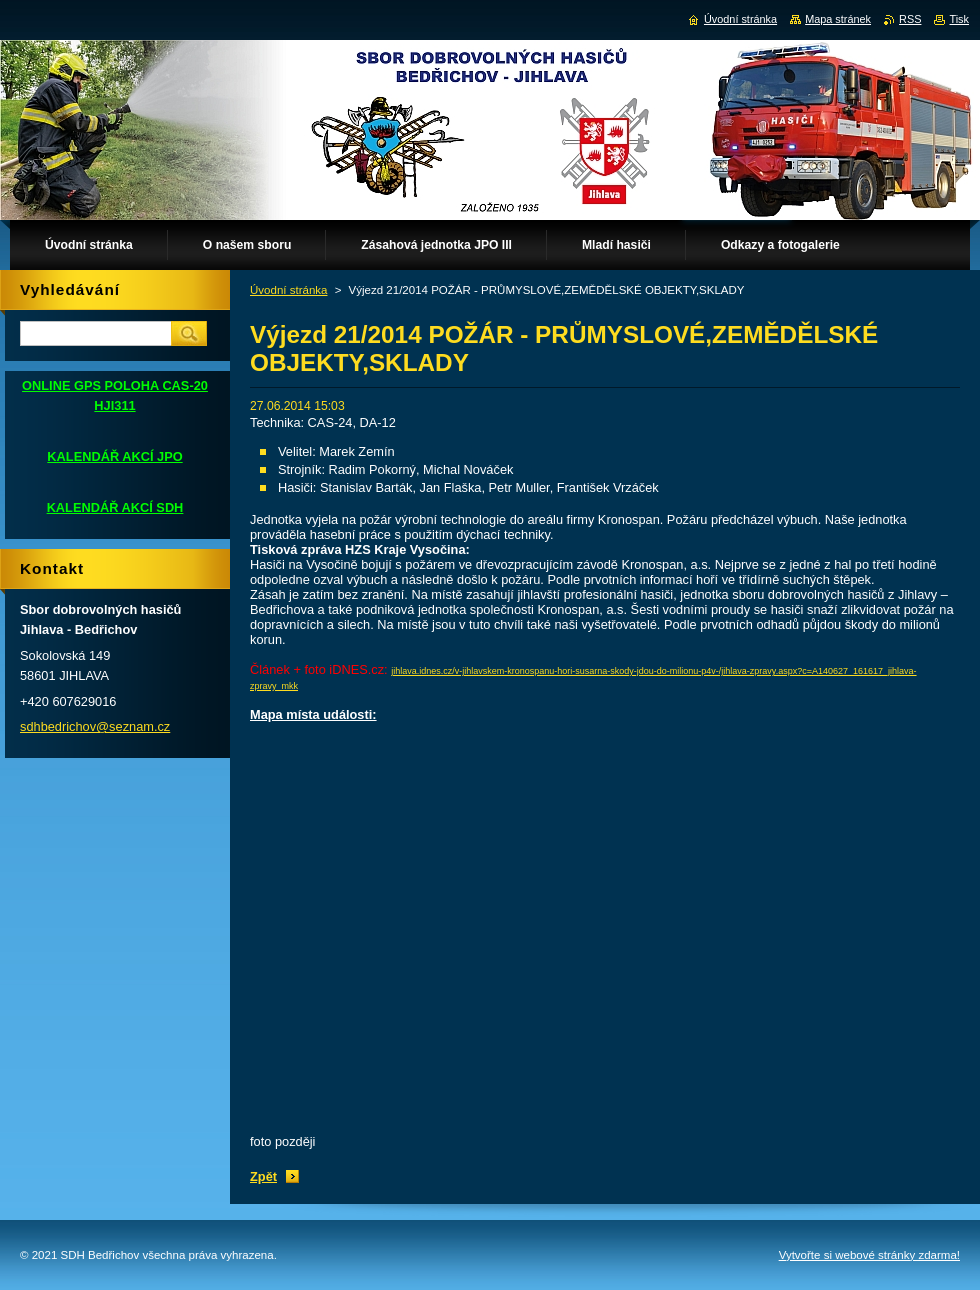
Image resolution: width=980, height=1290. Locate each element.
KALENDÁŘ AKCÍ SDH (115, 507)
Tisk (959, 19)
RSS (910, 19)
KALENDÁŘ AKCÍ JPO (114, 456)
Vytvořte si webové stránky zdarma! (869, 1255)
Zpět (263, 1176)
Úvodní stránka (288, 290)
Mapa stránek (838, 19)
